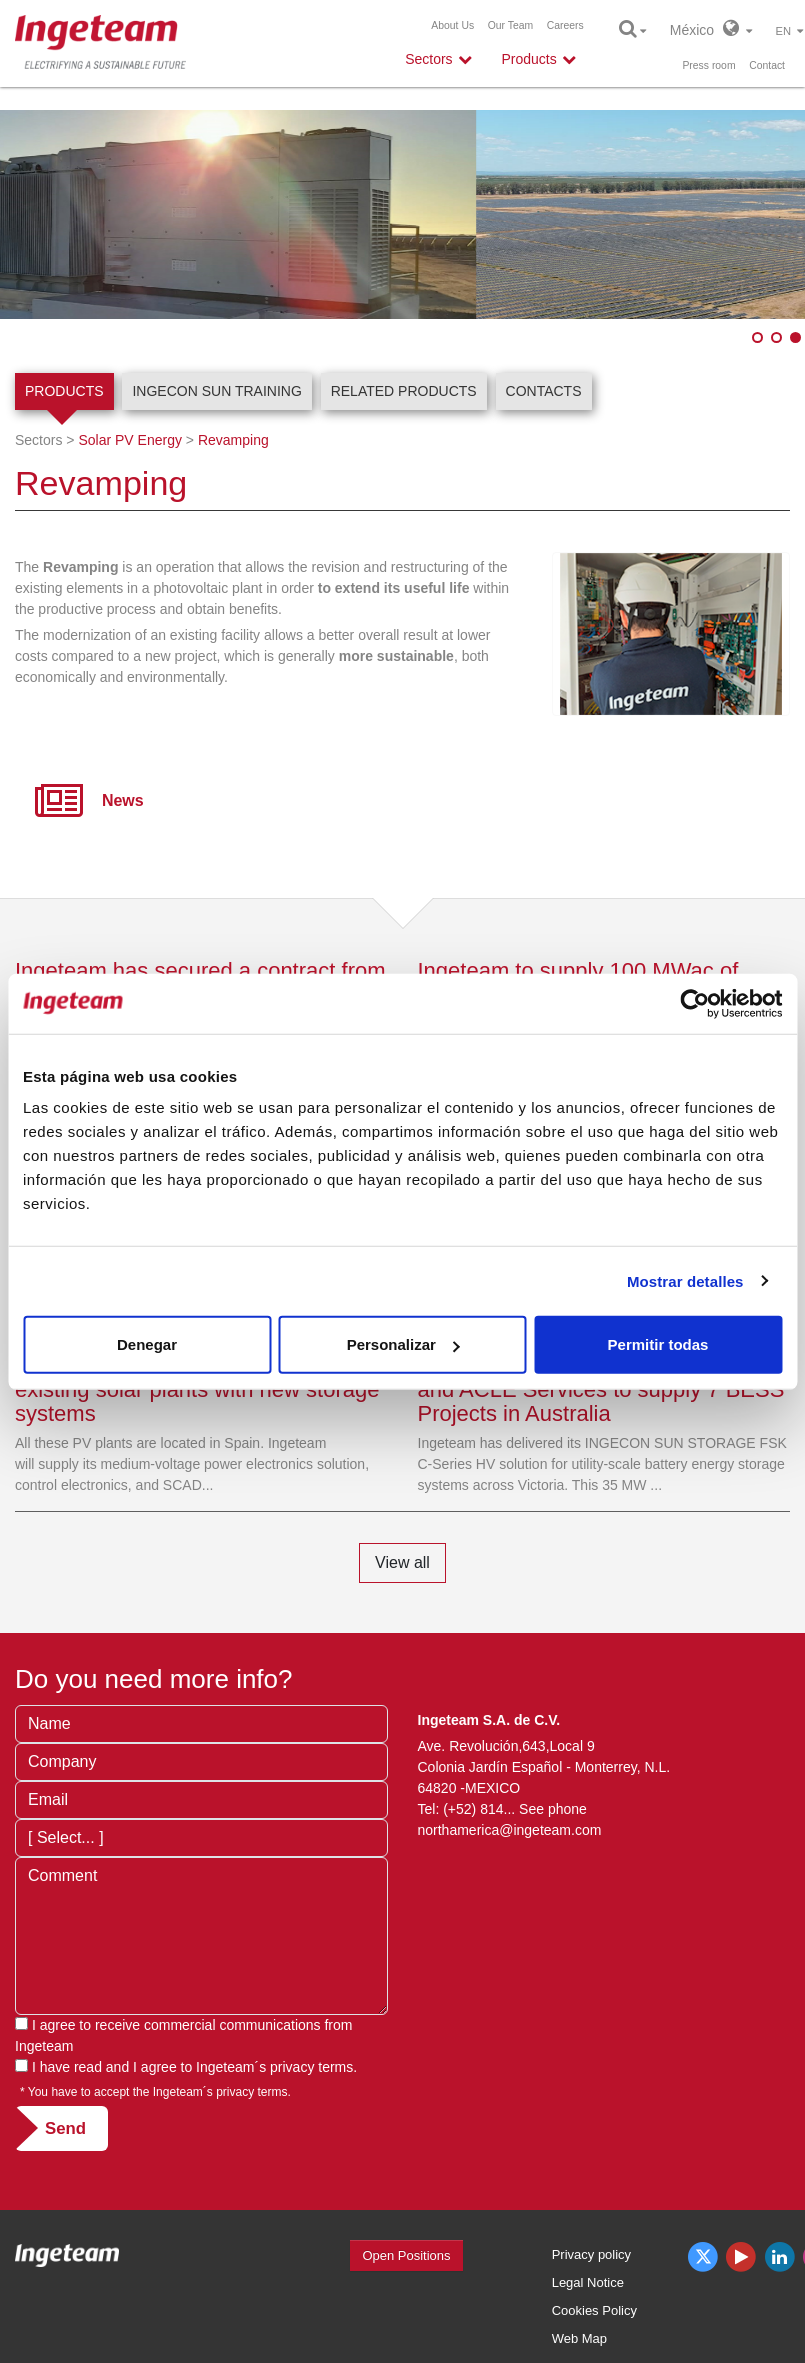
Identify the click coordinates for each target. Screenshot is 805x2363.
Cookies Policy (594, 2310)
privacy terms (311, 2067)
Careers (565, 25)
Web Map (579, 2338)
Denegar (147, 1344)
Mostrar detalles (685, 1280)
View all (402, 1562)
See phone (553, 1809)
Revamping (233, 440)
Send (65, 2128)
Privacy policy (591, 2254)
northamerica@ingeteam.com (510, 1830)
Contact (767, 65)
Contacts (544, 391)
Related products (404, 391)
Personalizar (403, 1344)
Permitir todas (658, 1344)
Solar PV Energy (130, 440)
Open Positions (406, 2255)
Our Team (510, 25)
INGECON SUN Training (216, 391)
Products (64, 391)
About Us (452, 25)
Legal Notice (588, 2282)
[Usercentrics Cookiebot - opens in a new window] (694, 1003)
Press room (708, 65)
